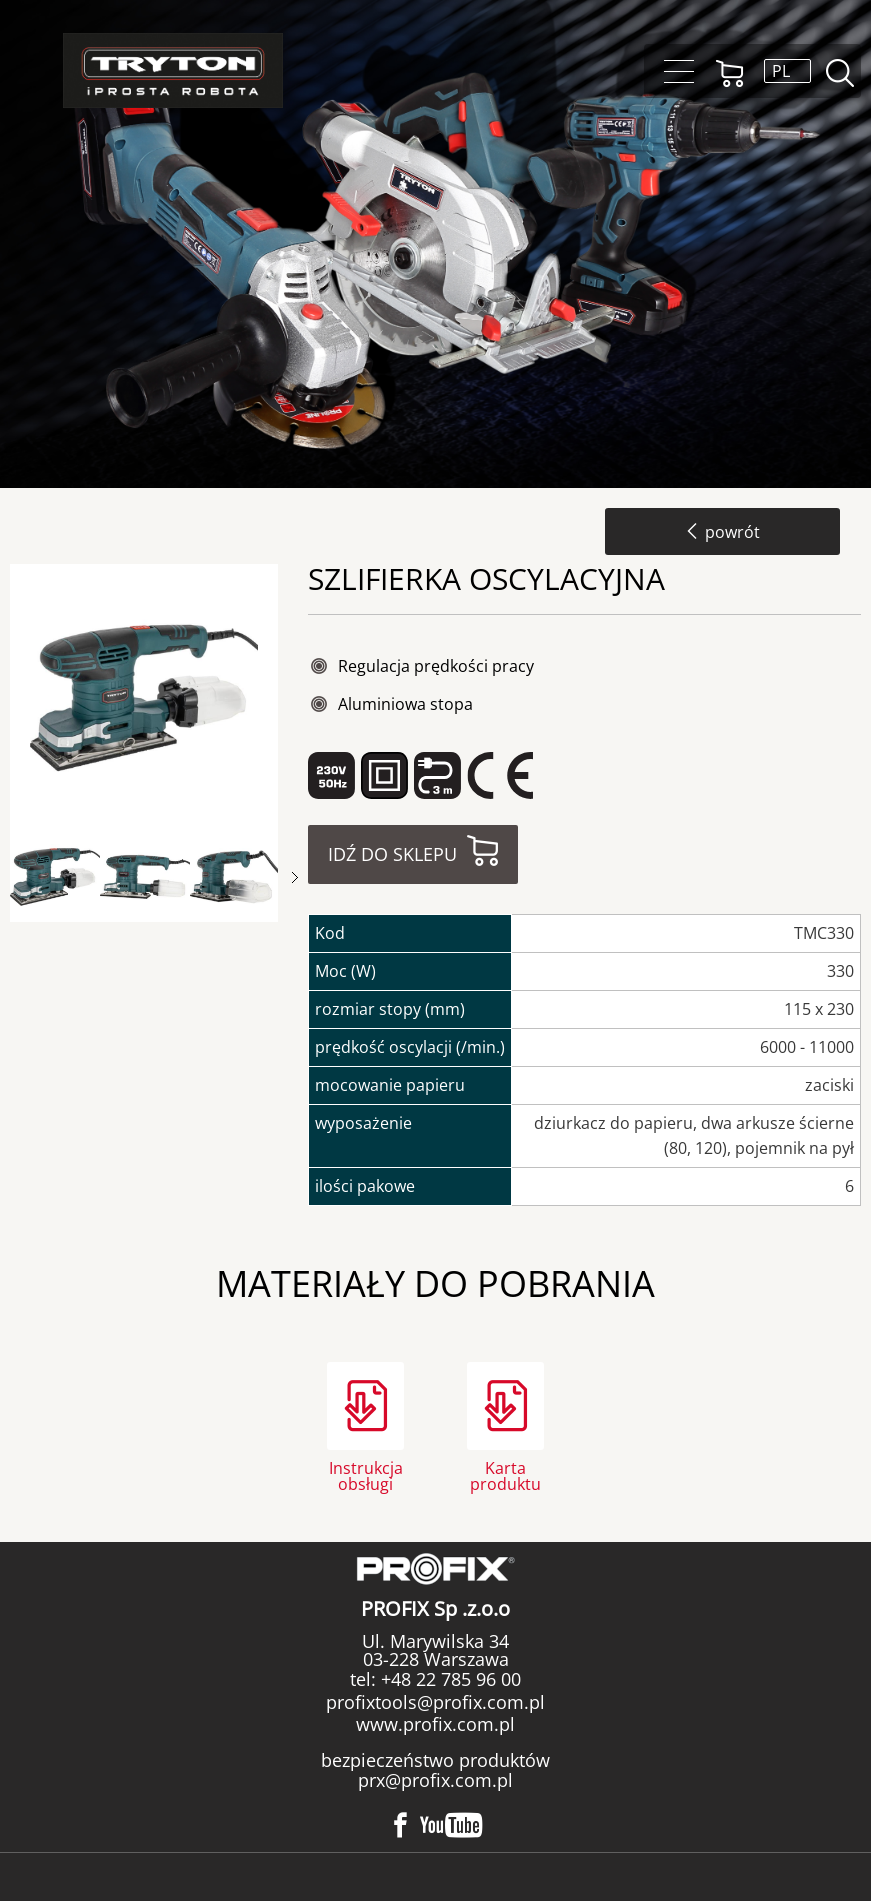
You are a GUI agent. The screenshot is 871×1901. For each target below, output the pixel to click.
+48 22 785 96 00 (448, 1679)
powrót (722, 532)
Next (295, 877)
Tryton (173, 70)
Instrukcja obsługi (366, 1474)
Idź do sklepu (392, 854)
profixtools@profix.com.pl (435, 1702)
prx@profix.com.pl (435, 1780)
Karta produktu (505, 1474)
